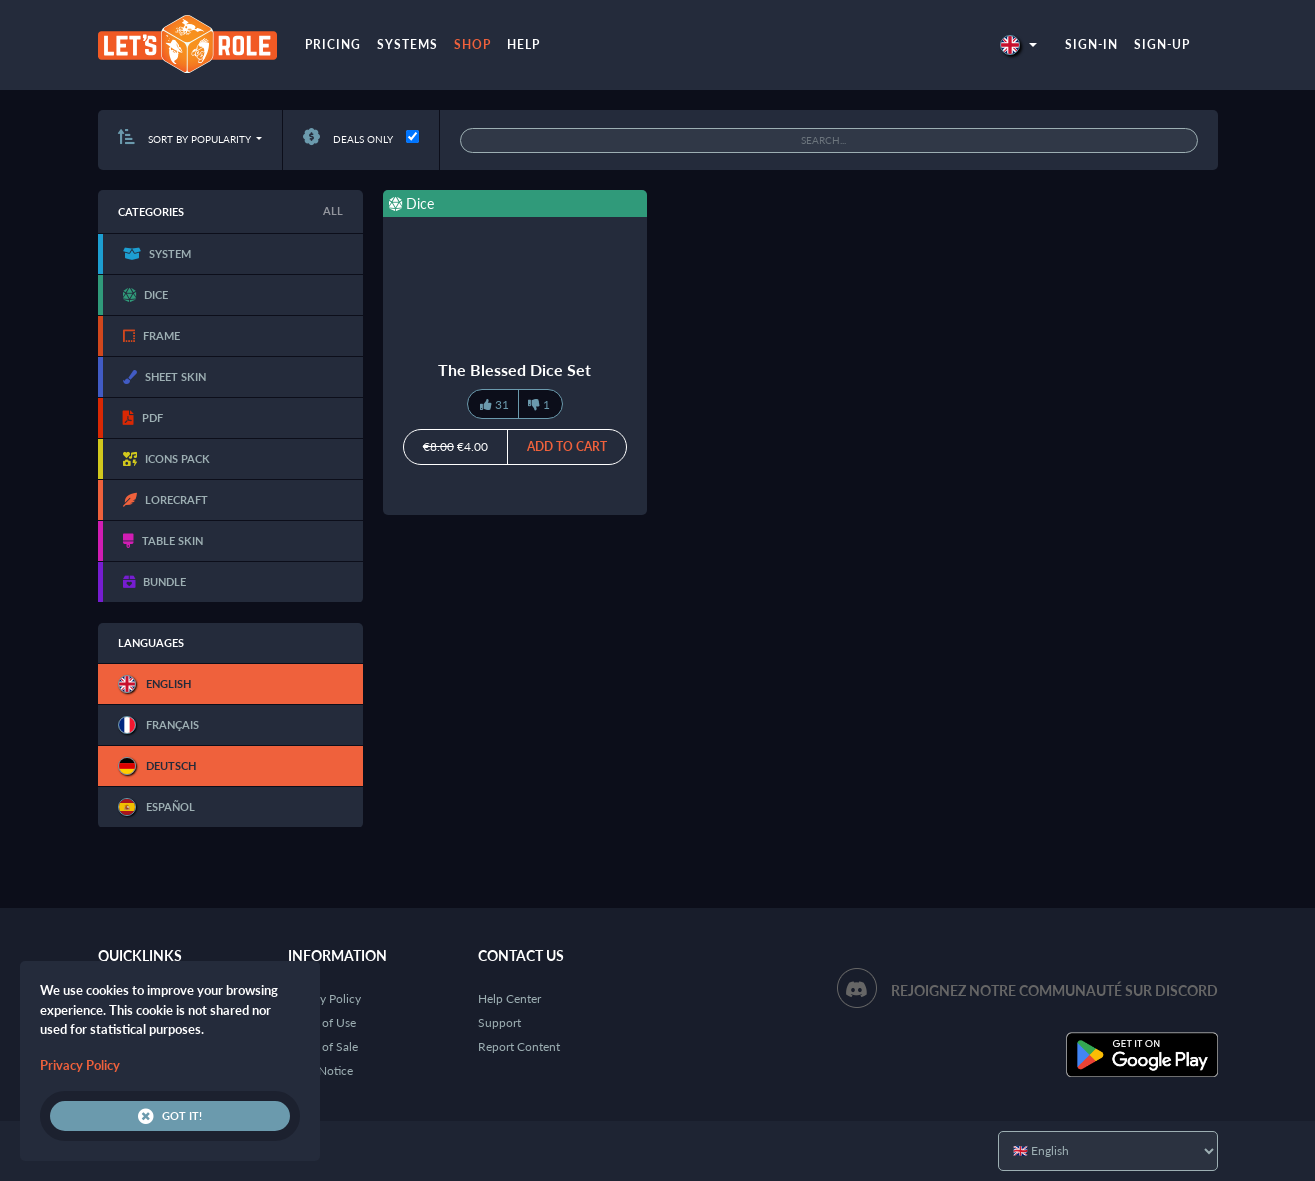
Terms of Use (322, 1022)
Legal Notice (320, 1070)
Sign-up (1162, 44)
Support (499, 1022)
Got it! (170, 1116)
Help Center (509, 998)
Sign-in (1091, 44)
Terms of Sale (323, 1046)
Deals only (348, 139)
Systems (407, 44)
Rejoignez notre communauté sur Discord (1054, 990)
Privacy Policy (324, 998)
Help (523, 44)
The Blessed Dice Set (514, 369)
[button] (1018, 44)
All (333, 210)
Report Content (519, 1046)
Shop (472, 44)
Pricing (333, 44)
